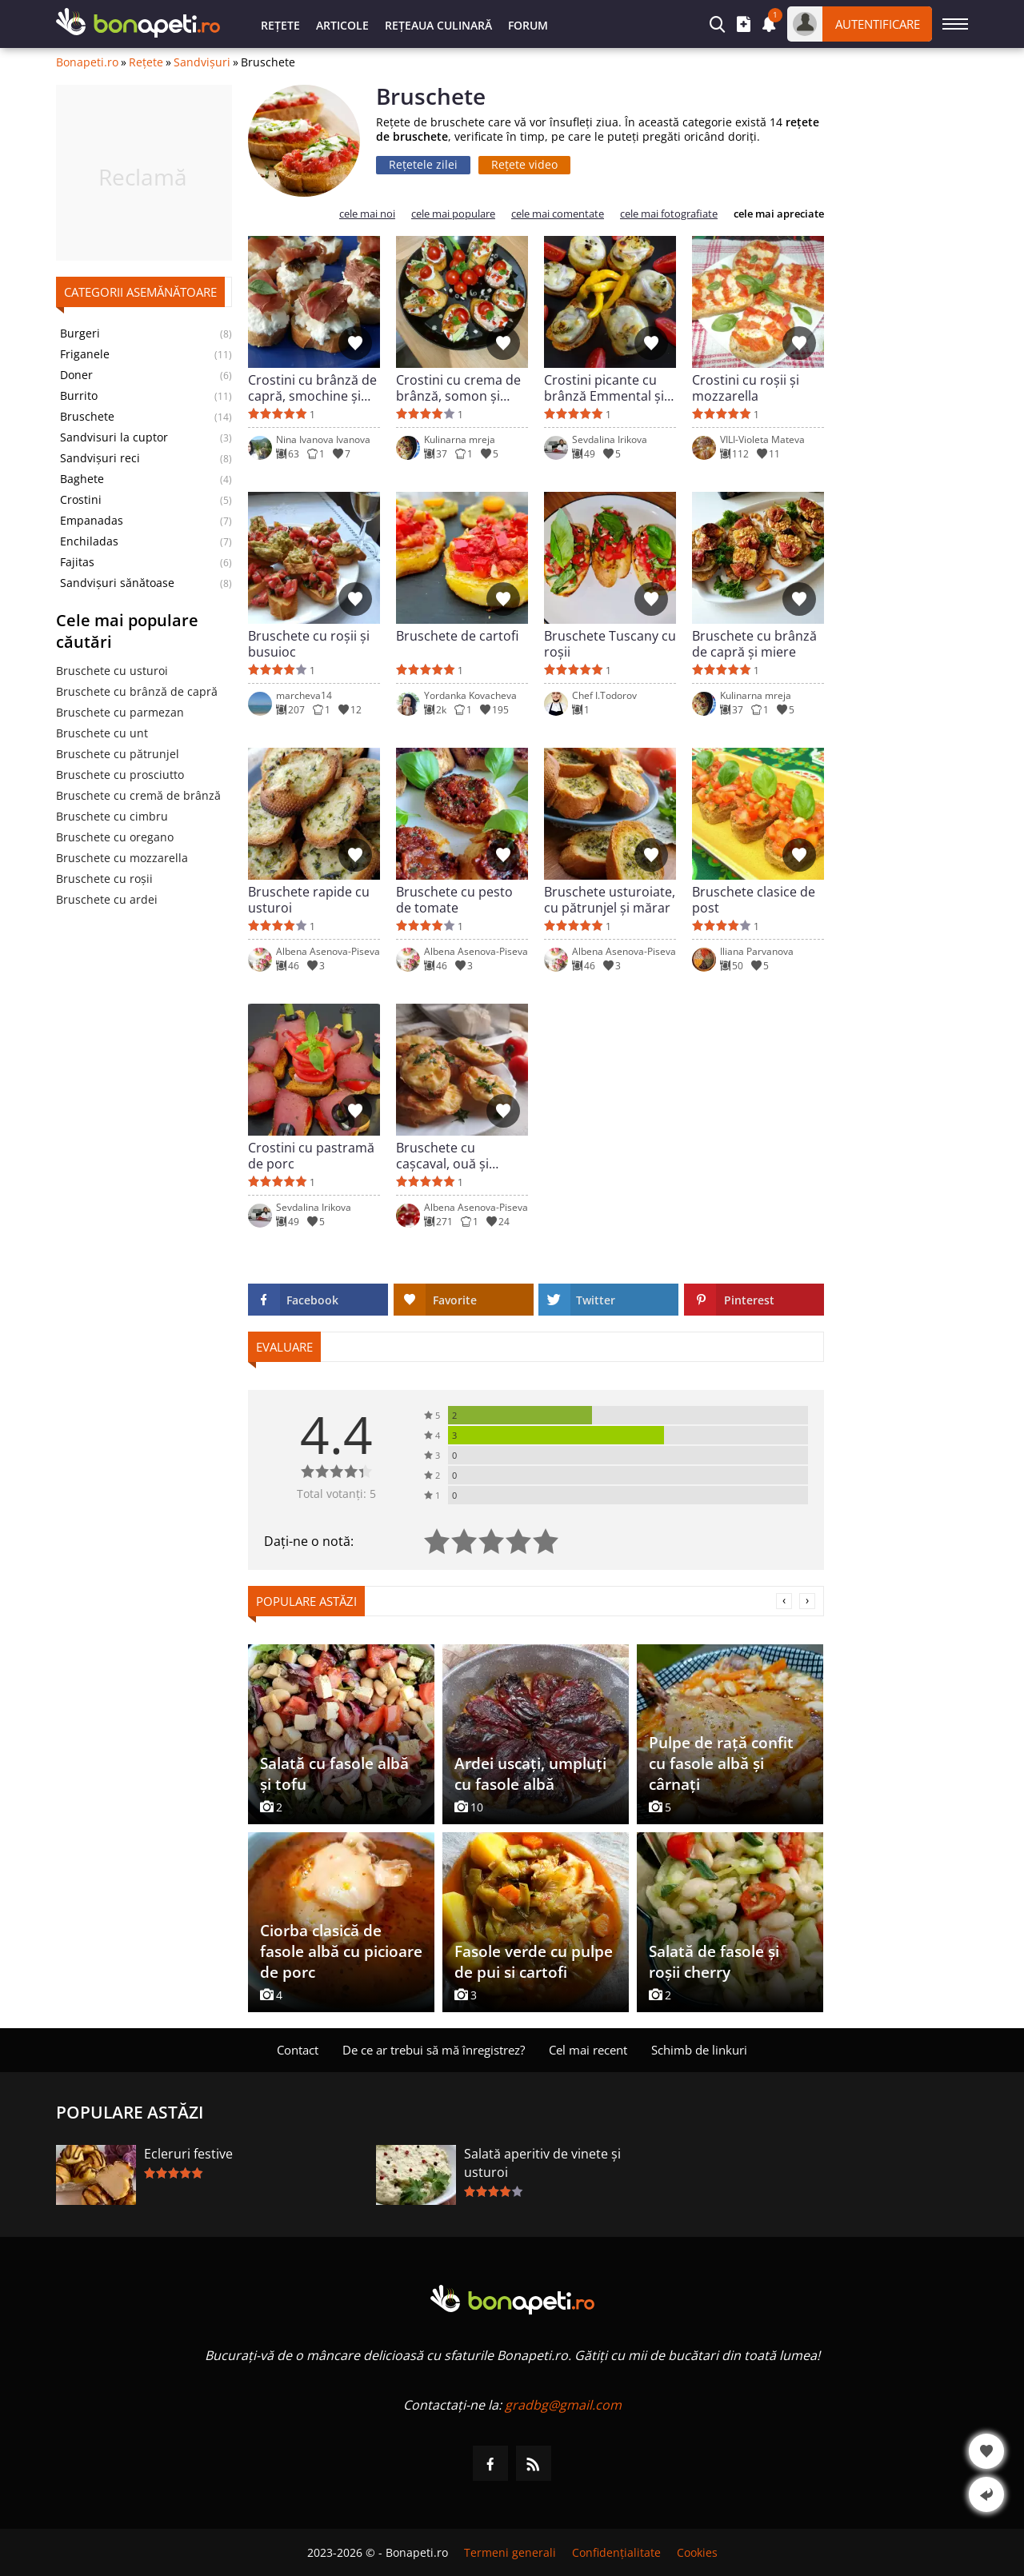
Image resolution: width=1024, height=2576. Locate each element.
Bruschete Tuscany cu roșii (610, 644)
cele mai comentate (557, 214)
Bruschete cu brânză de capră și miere (754, 644)
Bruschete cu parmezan (120, 712)
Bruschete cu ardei (107, 899)
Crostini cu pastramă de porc (311, 1156)
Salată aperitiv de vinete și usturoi (542, 2163)
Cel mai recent (588, 2050)
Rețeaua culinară (438, 25)
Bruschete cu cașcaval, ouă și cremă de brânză (447, 1156)
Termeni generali (510, 2552)
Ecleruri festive (188, 2154)
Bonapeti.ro (87, 62)
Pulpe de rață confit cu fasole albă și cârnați (721, 1763)
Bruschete (87, 416)
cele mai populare (453, 214)
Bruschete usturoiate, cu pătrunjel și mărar (609, 900)
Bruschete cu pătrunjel (117, 753)
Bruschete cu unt (102, 733)
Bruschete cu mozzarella (122, 857)
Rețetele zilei (423, 164)
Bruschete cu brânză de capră (137, 691)
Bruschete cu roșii (104, 878)
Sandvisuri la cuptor (114, 437)
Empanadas (91, 520)
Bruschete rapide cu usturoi (309, 900)
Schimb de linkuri (699, 2050)
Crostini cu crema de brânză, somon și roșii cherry (458, 388)
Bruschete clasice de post (753, 900)
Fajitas (77, 562)
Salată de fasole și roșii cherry (714, 1962)
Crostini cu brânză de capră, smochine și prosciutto (312, 388)
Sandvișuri (202, 62)
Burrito (79, 395)
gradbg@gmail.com (563, 2405)
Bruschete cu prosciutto (120, 774)
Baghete (82, 479)
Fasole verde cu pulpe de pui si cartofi (533, 1962)
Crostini (81, 499)
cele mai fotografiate (669, 214)
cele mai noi (367, 214)
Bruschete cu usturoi (112, 670)
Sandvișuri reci (100, 458)
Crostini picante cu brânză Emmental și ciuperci (604, 388)
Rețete (280, 25)
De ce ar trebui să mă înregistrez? (433, 2050)
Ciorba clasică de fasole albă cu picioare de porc (341, 1951)
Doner (76, 375)
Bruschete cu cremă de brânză (138, 795)
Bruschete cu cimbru (112, 816)
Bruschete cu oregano (115, 837)
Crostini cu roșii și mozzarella (745, 388)
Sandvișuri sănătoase (117, 583)
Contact (297, 2050)
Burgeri (80, 333)
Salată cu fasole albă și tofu (334, 1774)
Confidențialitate (616, 2552)
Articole (342, 25)
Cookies (697, 2552)
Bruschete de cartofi (457, 636)
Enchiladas (89, 541)
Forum (528, 25)
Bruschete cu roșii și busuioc (309, 644)
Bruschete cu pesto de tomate (454, 900)
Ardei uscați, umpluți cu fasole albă (530, 1774)
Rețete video (524, 164)
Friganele (85, 354)
